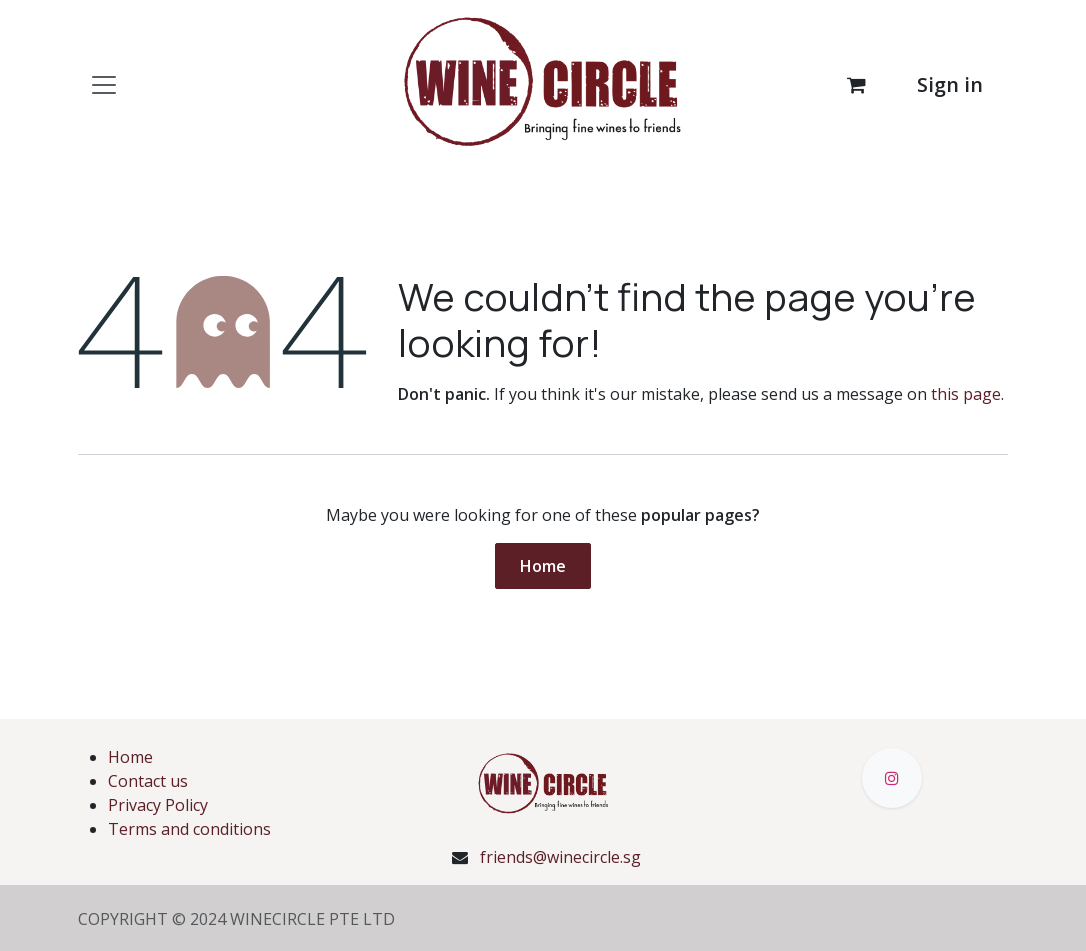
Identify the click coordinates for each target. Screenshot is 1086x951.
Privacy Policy (158, 805)
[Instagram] (892, 778)
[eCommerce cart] (856, 85)
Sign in (950, 84)
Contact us (148, 781)
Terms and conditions (189, 829)
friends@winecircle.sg (560, 857)
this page (966, 394)
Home (543, 566)
